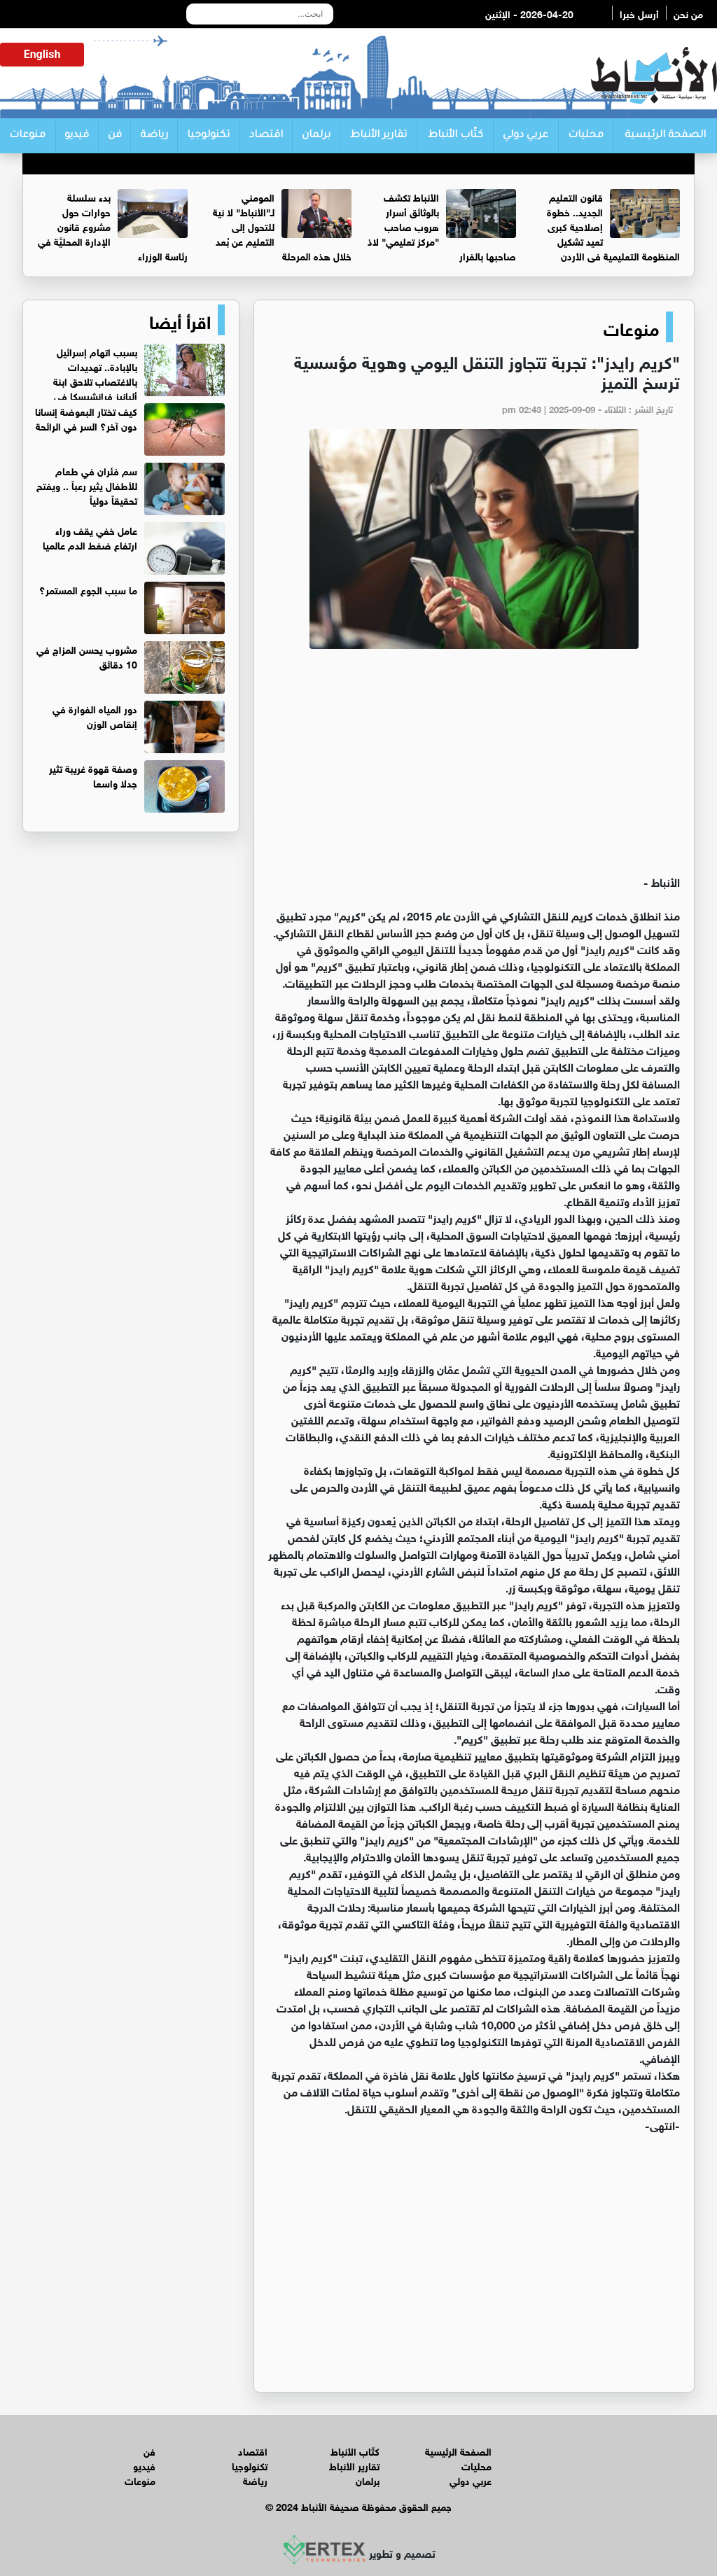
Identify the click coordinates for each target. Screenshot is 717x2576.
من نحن (688, 13)
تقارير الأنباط (378, 135)
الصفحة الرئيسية (665, 135)
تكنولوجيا (208, 135)
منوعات (27, 135)
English (42, 54)
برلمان (316, 135)
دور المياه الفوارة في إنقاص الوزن (95, 715)
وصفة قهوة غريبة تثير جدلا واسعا (93, 775)
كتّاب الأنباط (455, 135)
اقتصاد (266, 135)
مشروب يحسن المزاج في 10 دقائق (86, 656)
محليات (586, 135)
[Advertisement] (474, 768)
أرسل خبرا (639, 13)
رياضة (154, 135)
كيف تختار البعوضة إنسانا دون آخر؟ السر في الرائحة (86, 418)
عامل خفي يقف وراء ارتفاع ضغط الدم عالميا (90, 537)
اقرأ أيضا (180, 319)
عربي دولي (525, 135)
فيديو (76, 135)
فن (115, 135)
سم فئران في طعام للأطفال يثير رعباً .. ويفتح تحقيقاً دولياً (86, 484)
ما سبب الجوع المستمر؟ (88, 589)
